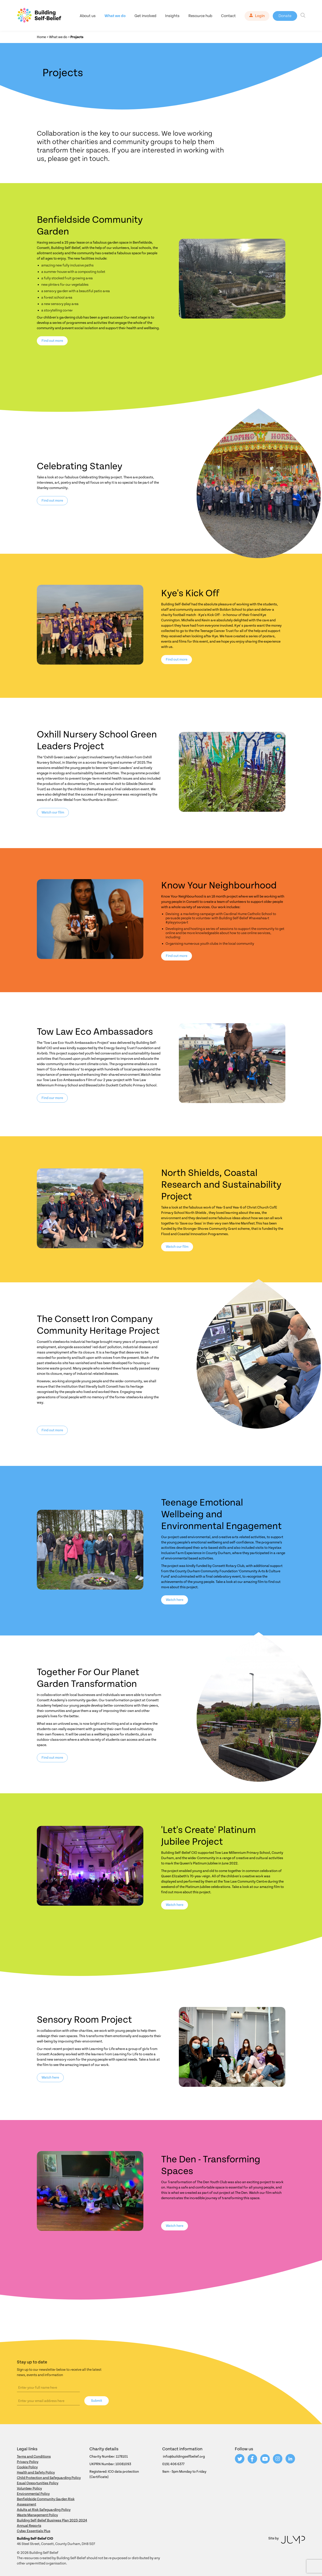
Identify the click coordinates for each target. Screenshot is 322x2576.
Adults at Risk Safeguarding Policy (44, 2510)
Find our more (52, 1098)
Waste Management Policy (37, 2515)
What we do (115, 16)
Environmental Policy (33, 2494)
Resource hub (200, 16)
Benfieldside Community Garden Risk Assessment (46, 2501)
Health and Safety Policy (36, 2472)
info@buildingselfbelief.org (183, 2457)
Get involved (145, 16)
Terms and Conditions (34, 2457)
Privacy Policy (27, 2462)
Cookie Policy (27, 2467)
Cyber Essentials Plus (33, 2531)
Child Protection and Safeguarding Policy (49, 2478)
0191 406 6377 (173, 2464)
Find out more (52, 341)
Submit (96, 2401)
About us (88, 16)
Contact (228, 16)
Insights (172, 16)
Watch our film (52, 812)
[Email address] (48, 2400)
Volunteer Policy (29, 2488)
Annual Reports (29, 2526)
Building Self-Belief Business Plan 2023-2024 (52, 2520)
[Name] (48, 2387)
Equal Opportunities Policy (37, 2483)
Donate (285, 16)
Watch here (174, 1600)
